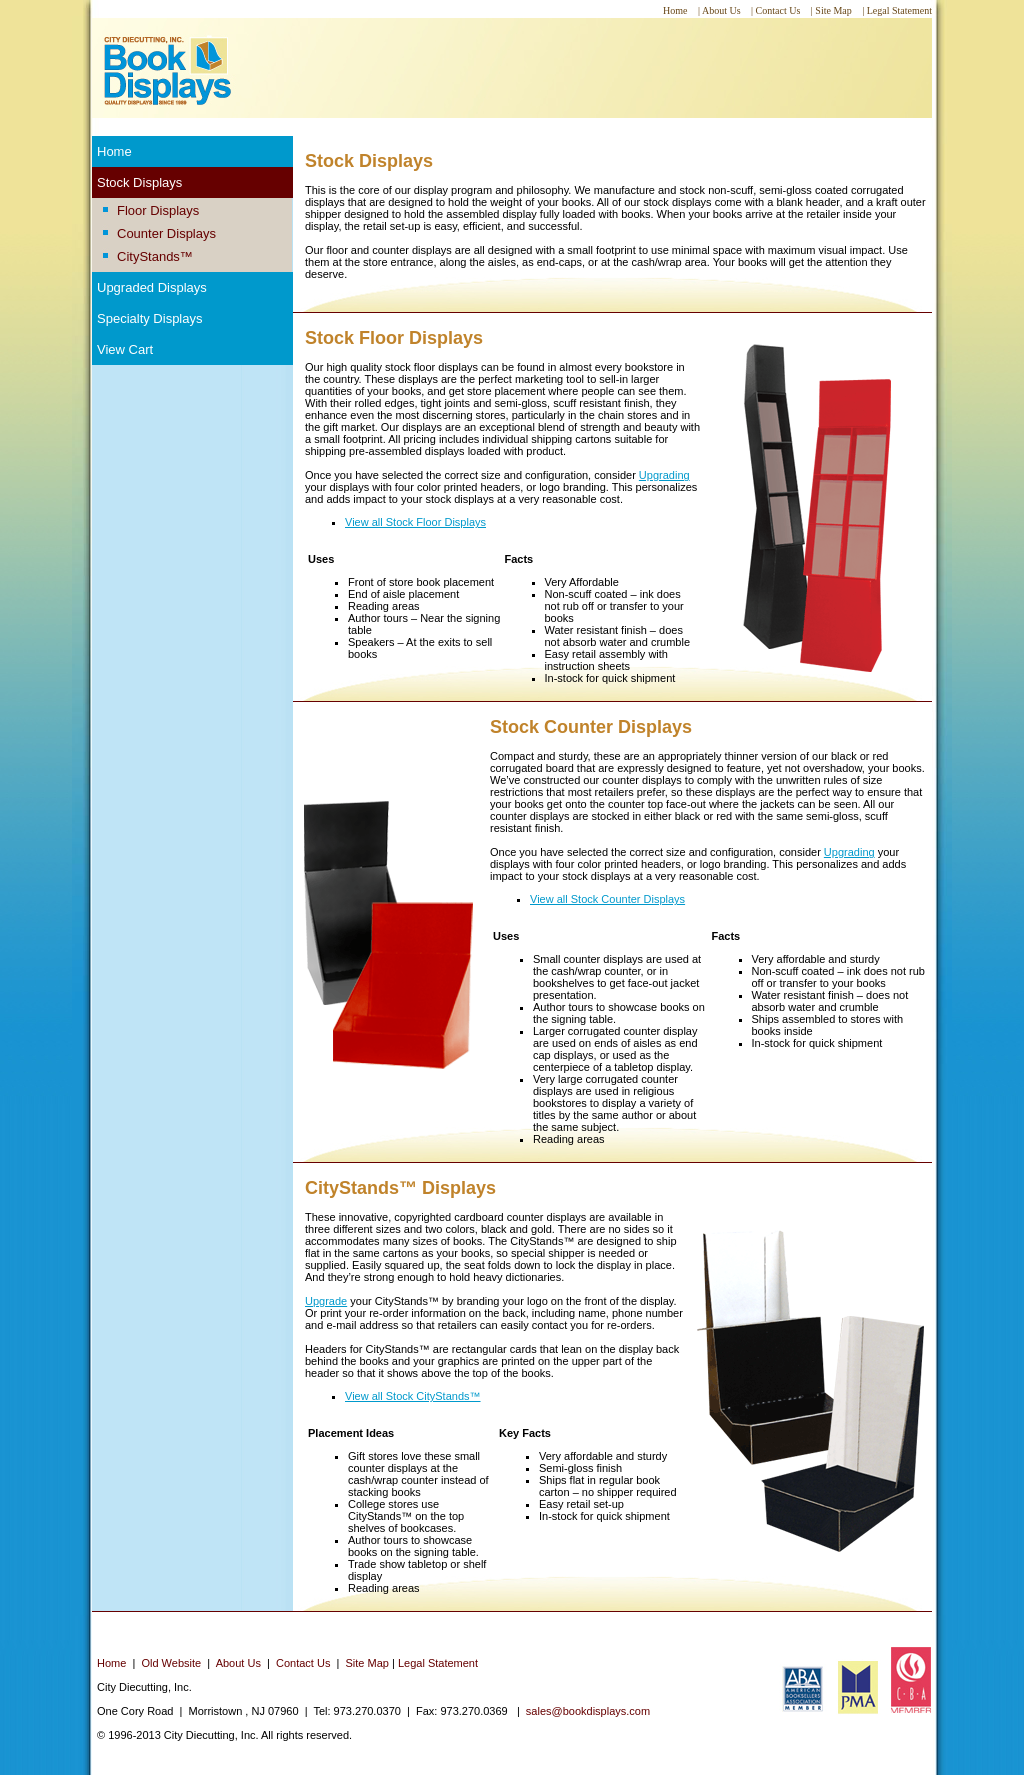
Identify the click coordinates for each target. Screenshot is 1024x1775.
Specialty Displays (150, 318)
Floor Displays (158, 210)
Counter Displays (166, 233)
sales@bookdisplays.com (588, 1711)
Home (114, 151)
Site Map (367, 1663)
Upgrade (326, 1301)
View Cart (125, 349)
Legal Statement (438, 1663)
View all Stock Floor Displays (415, 522)
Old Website (171, 1663)
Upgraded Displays (152, 287)
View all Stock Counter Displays (607, 899)
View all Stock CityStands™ (413, 1396)
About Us (238, 1663)
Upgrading (664, 475)
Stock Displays (139, 182)
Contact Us (303, 1663)
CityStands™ (155, 256)
